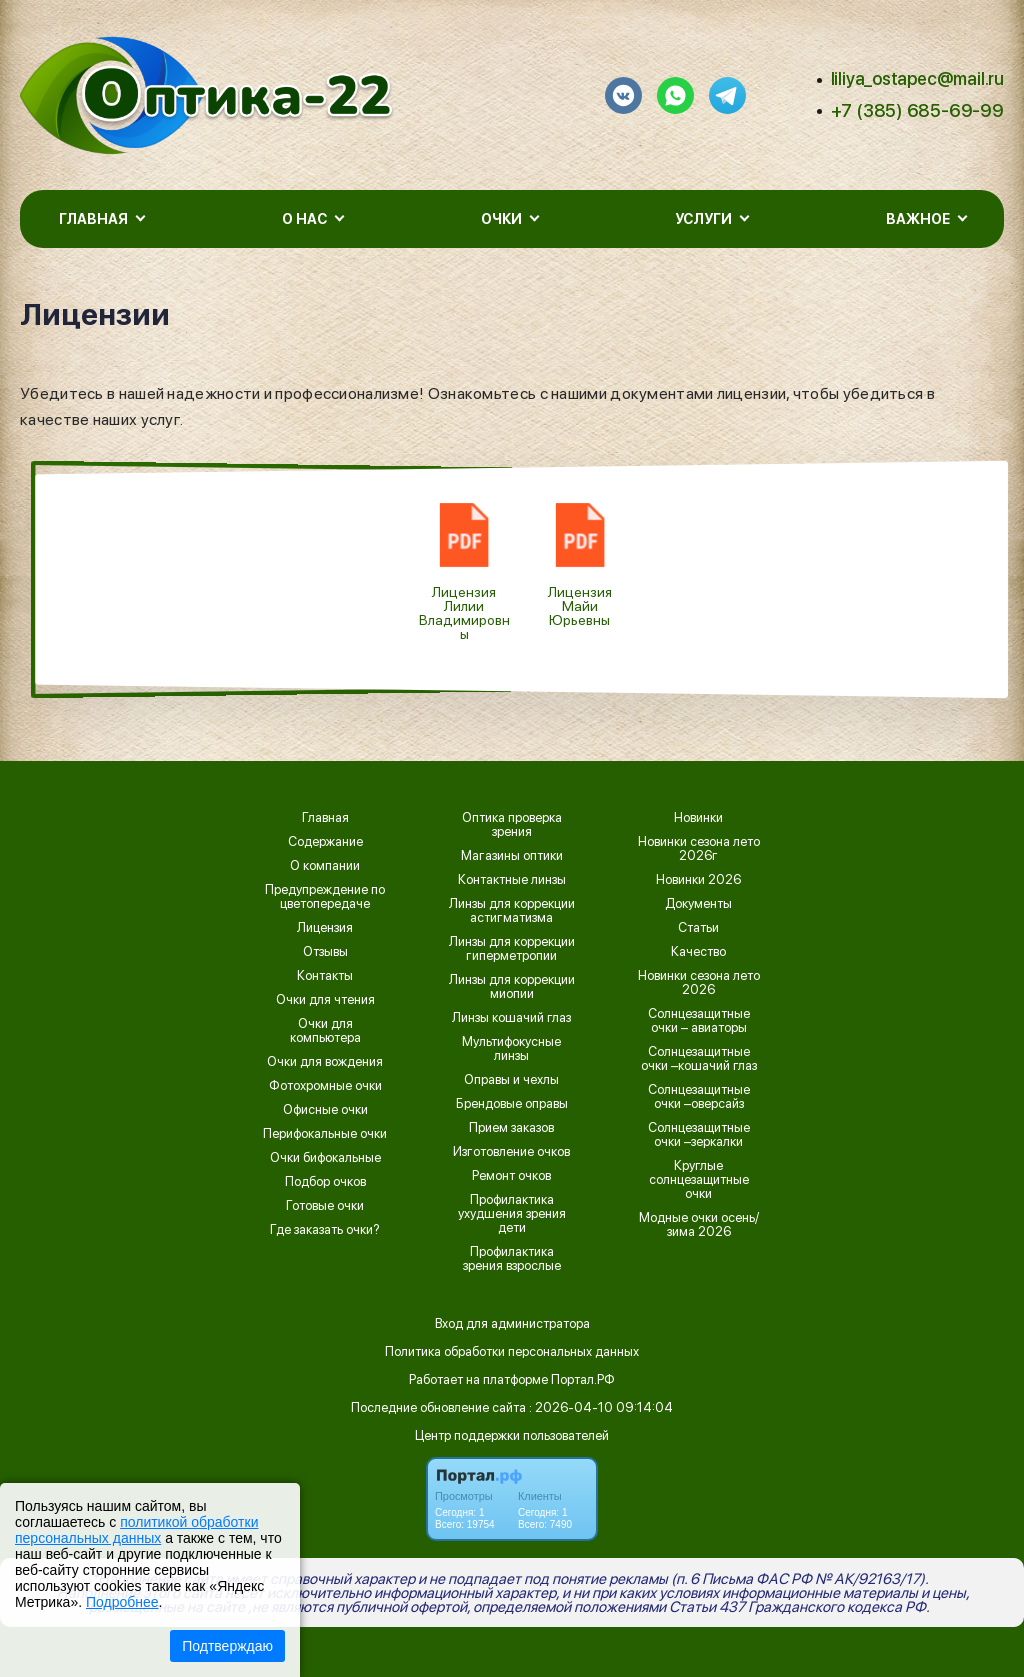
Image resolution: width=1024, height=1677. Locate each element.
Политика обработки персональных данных (512, 1351)
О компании (325, 866)
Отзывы (325, 952)
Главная (325, 818)
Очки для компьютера (325, 1031)
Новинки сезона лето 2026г (699, 849)
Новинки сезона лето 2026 (699, 983)
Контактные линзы (512, 880)
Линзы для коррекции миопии (512, 987)
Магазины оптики (512, 856)
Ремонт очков (511, 1176)
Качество (698, 952)
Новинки (698, 818)
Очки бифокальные (325, 1158)
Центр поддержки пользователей (512, 1435)
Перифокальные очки (325, 1134)
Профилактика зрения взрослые (512, 1259)
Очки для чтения (325, 1000)
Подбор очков (325, 1182)
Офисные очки (325, 1110)
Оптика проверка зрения (512, 825)
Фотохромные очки (325, 1086)
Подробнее (122, 1602)
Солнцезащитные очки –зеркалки (699, 1135)
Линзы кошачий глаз (511, 1018)
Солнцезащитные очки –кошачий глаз (699, 1059)
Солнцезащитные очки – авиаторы (699, 1021)
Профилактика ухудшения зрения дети (512, 1214)
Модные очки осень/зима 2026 (699, 1225)
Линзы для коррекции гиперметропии (512, 949)
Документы (698, 904)
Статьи (698, 928)
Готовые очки (325, 1206)
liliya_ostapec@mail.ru (917, 78)
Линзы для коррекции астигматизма (512, 911)
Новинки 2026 (698, 880)
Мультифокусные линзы (511, 1049)
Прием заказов (511, 1128)
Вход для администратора (512, 1323)
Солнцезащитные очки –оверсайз (699, 1097)
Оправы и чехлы (511, 1080)
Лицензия (325, 928)
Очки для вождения (325, 1062)
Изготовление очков (511, 1152)
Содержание (325, 842)
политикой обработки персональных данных (136, 1530)
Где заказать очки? (325, 1230)
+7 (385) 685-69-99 (917, 110)
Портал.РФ (583, 1379)
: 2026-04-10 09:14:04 (601, 1407)
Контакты (325, 976)
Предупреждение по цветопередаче (325, 897)
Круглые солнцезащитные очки (699, 1180)
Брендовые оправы (512, 1104)
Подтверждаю (227, 1646)
